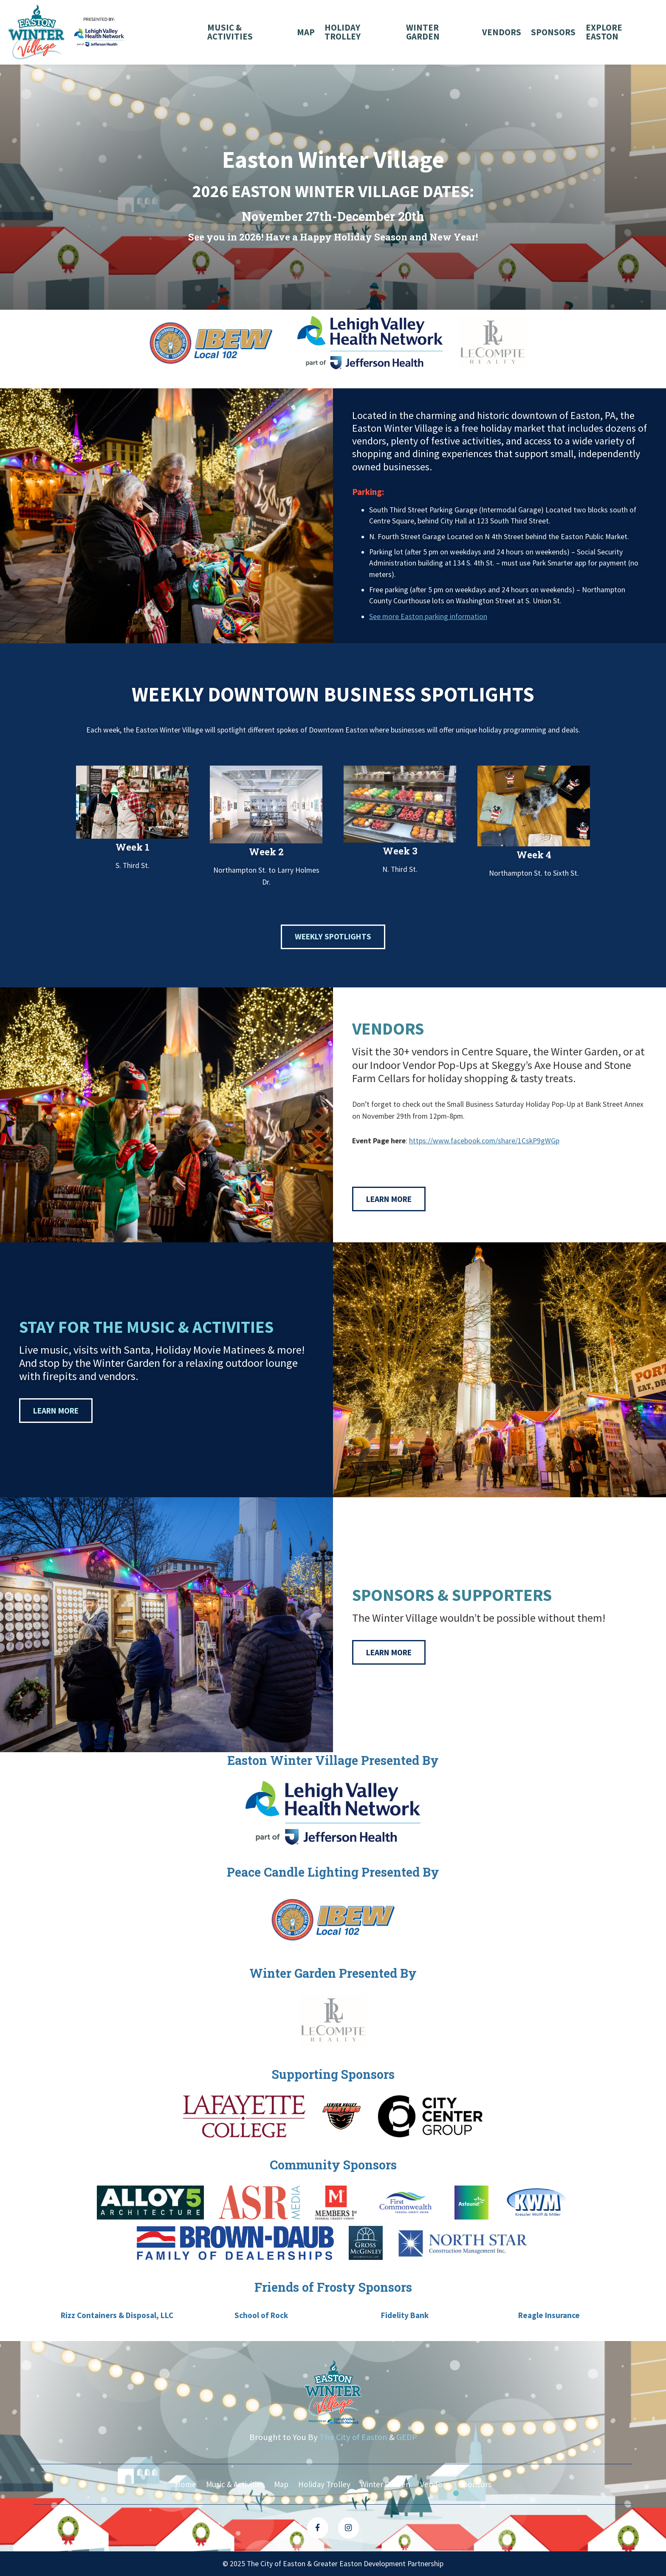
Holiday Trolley (343, 32)
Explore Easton (604, 32)
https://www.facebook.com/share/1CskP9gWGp (484, 1140)
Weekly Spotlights (333, 937)
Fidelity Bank (402, 2315)
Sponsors (553, 32)
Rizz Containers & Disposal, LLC (124, 2315)
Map (305, 32)
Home (184, 2484)
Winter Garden (423, 32)
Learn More (389, 1199)
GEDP (406, 2437)
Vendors (501, 32)
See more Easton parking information (428, 616)
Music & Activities (230, 32)
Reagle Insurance (542, 2315)
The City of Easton (353, 2437)
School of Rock (263, 2315)
